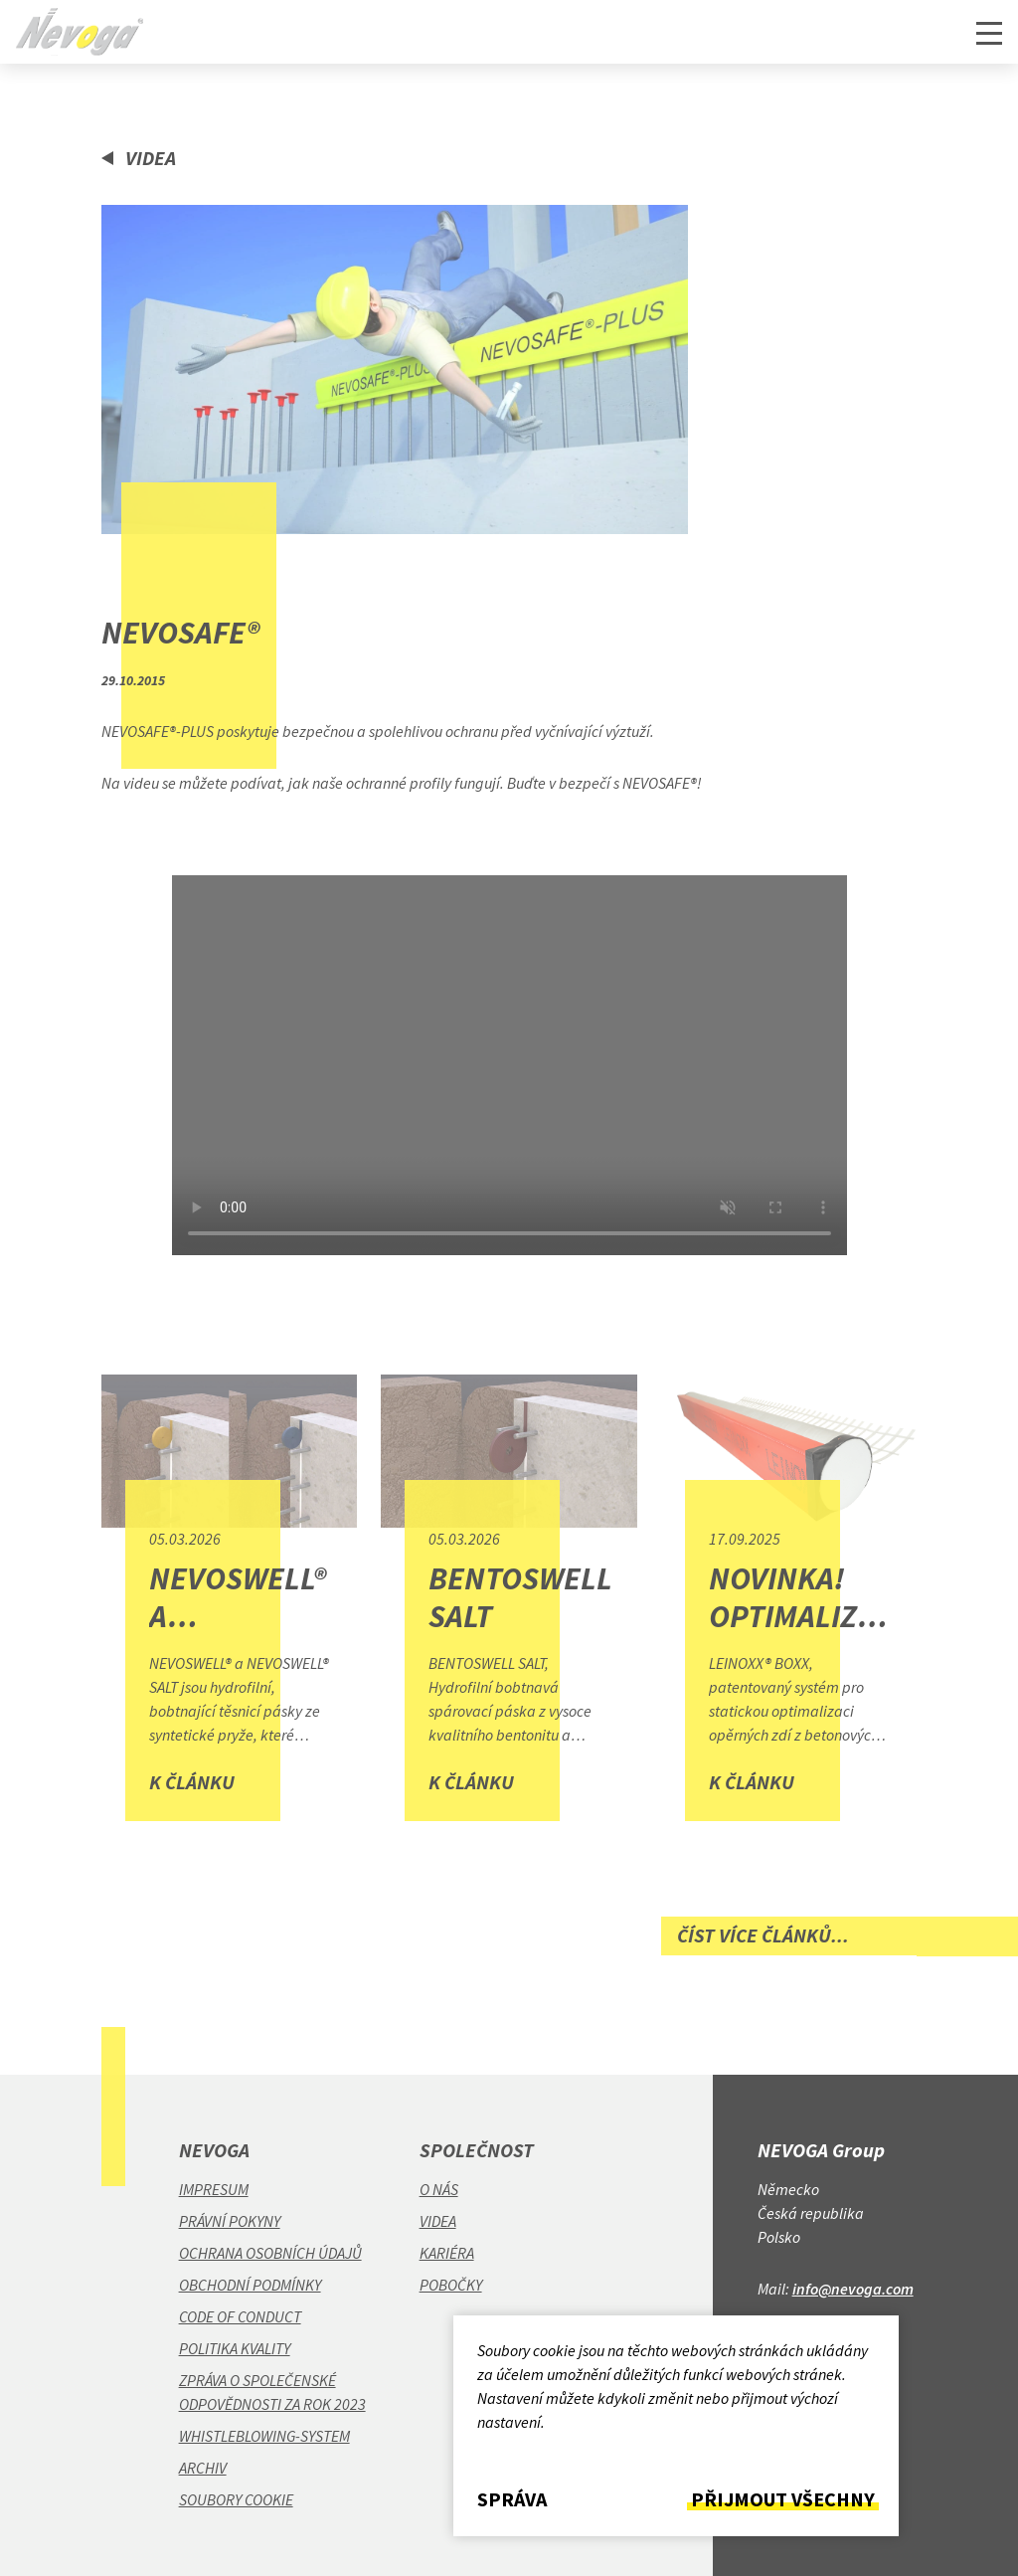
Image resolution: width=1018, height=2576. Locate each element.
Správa (512, 2499)
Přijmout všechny (783, 2499)
